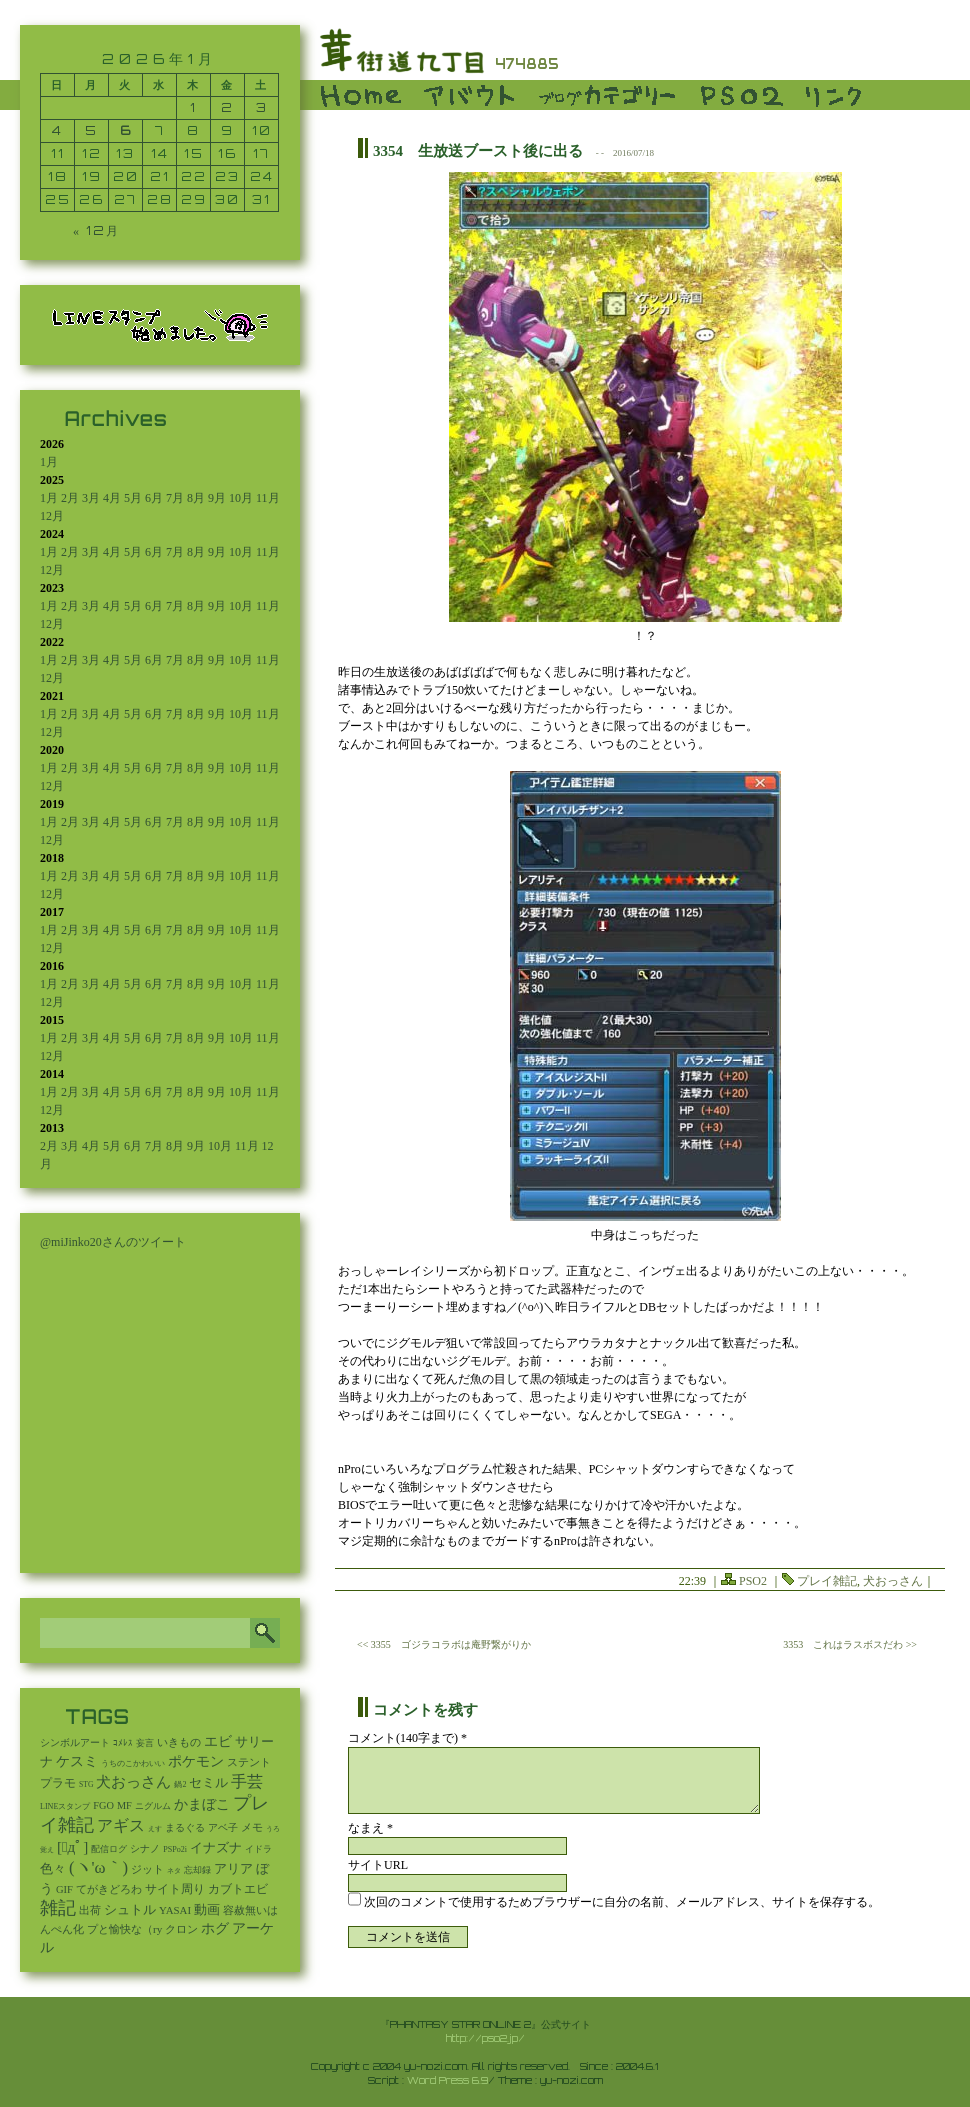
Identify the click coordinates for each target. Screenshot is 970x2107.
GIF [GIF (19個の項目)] (64, 1889)
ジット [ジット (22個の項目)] (147, 1869)
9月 (217, 498)
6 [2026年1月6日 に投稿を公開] (126, 130)
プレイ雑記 (827, 1581)
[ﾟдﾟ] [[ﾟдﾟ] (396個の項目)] (72, 1846)
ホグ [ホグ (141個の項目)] (215, 1928)
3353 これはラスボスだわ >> (850, 1644)
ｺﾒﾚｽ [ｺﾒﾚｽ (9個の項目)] (123, 1743)
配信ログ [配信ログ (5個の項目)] (109, 1849)
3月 (91, 498)
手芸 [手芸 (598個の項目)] (247, 1781)
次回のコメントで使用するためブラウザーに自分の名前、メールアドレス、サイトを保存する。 (622, 1902)
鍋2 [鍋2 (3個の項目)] (180, 1784)
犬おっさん (893, 1581)
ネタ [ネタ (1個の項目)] (174, 1871)
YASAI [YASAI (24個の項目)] (175, 1910)
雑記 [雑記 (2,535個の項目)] (58, 1908)
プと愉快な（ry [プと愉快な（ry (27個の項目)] (124, 1929)
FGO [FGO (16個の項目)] (103, 1805)
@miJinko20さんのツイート (113, 1242)
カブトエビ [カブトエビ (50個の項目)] (238, 1889)
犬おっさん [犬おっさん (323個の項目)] (133, 1782)
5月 (133, 498)
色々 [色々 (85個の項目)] (53, 1869)
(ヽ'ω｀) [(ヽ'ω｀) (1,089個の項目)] (98, 1867)
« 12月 (96, 230)
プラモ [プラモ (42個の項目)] (58, 1783)
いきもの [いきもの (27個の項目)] (179, 1742)
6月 (154, 498)
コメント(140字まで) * (407, 1738)
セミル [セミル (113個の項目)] (208, 1782)
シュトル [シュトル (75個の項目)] (130, 1910)
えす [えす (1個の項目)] (155, 1829)
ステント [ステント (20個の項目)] (249, 1762)
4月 (112, 498)
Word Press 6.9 (447, 2080)
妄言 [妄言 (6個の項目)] (145, 1743)
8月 (196, 498)
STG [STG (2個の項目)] (86, 1784)
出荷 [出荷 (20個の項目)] (90, 1910)
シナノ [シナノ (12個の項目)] (145, 1848)
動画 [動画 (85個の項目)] (207, 1910)
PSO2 (753, 1581)
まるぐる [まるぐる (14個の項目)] (185, 1827)
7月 (175, 498)
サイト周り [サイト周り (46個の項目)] (175, 1889)
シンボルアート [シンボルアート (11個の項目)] (75, 1742)
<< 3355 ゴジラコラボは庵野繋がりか (444, 1644)
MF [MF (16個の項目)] (124, 1805)
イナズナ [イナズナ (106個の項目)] (216, 1847)
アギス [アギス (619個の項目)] (121, 1825)
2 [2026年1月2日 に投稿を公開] (227, 107)
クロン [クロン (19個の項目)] (181, 1929)
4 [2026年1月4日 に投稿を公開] (57, 130)
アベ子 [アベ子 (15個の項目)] (223, 1827)
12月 (52, 516)
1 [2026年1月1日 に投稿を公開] (193, 107)
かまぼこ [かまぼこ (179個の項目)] (202, 1804)
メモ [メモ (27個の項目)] (252, 1827)
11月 (268, 498)
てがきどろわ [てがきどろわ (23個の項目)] (109, 1889)
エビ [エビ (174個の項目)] (218, 1741)
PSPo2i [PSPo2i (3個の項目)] (175, 1849)
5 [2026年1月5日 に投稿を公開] (91, 130)
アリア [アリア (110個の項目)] (233, 1868)
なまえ (370, 1828)
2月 (70, 498)
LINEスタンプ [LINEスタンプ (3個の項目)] (65, 1806)
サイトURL (378, 1865)
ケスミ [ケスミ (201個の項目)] (77, 1761)
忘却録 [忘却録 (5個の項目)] (197, 1870)
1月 (49, 462)
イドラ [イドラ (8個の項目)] (258, 1849)
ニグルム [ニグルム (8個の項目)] (153, 1806)
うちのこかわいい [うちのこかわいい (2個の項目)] (133, 1763)
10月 (241, 498)
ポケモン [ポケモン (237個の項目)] (196, 1761)
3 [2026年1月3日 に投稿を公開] (262, 107)
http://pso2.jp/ (485, 2038)
